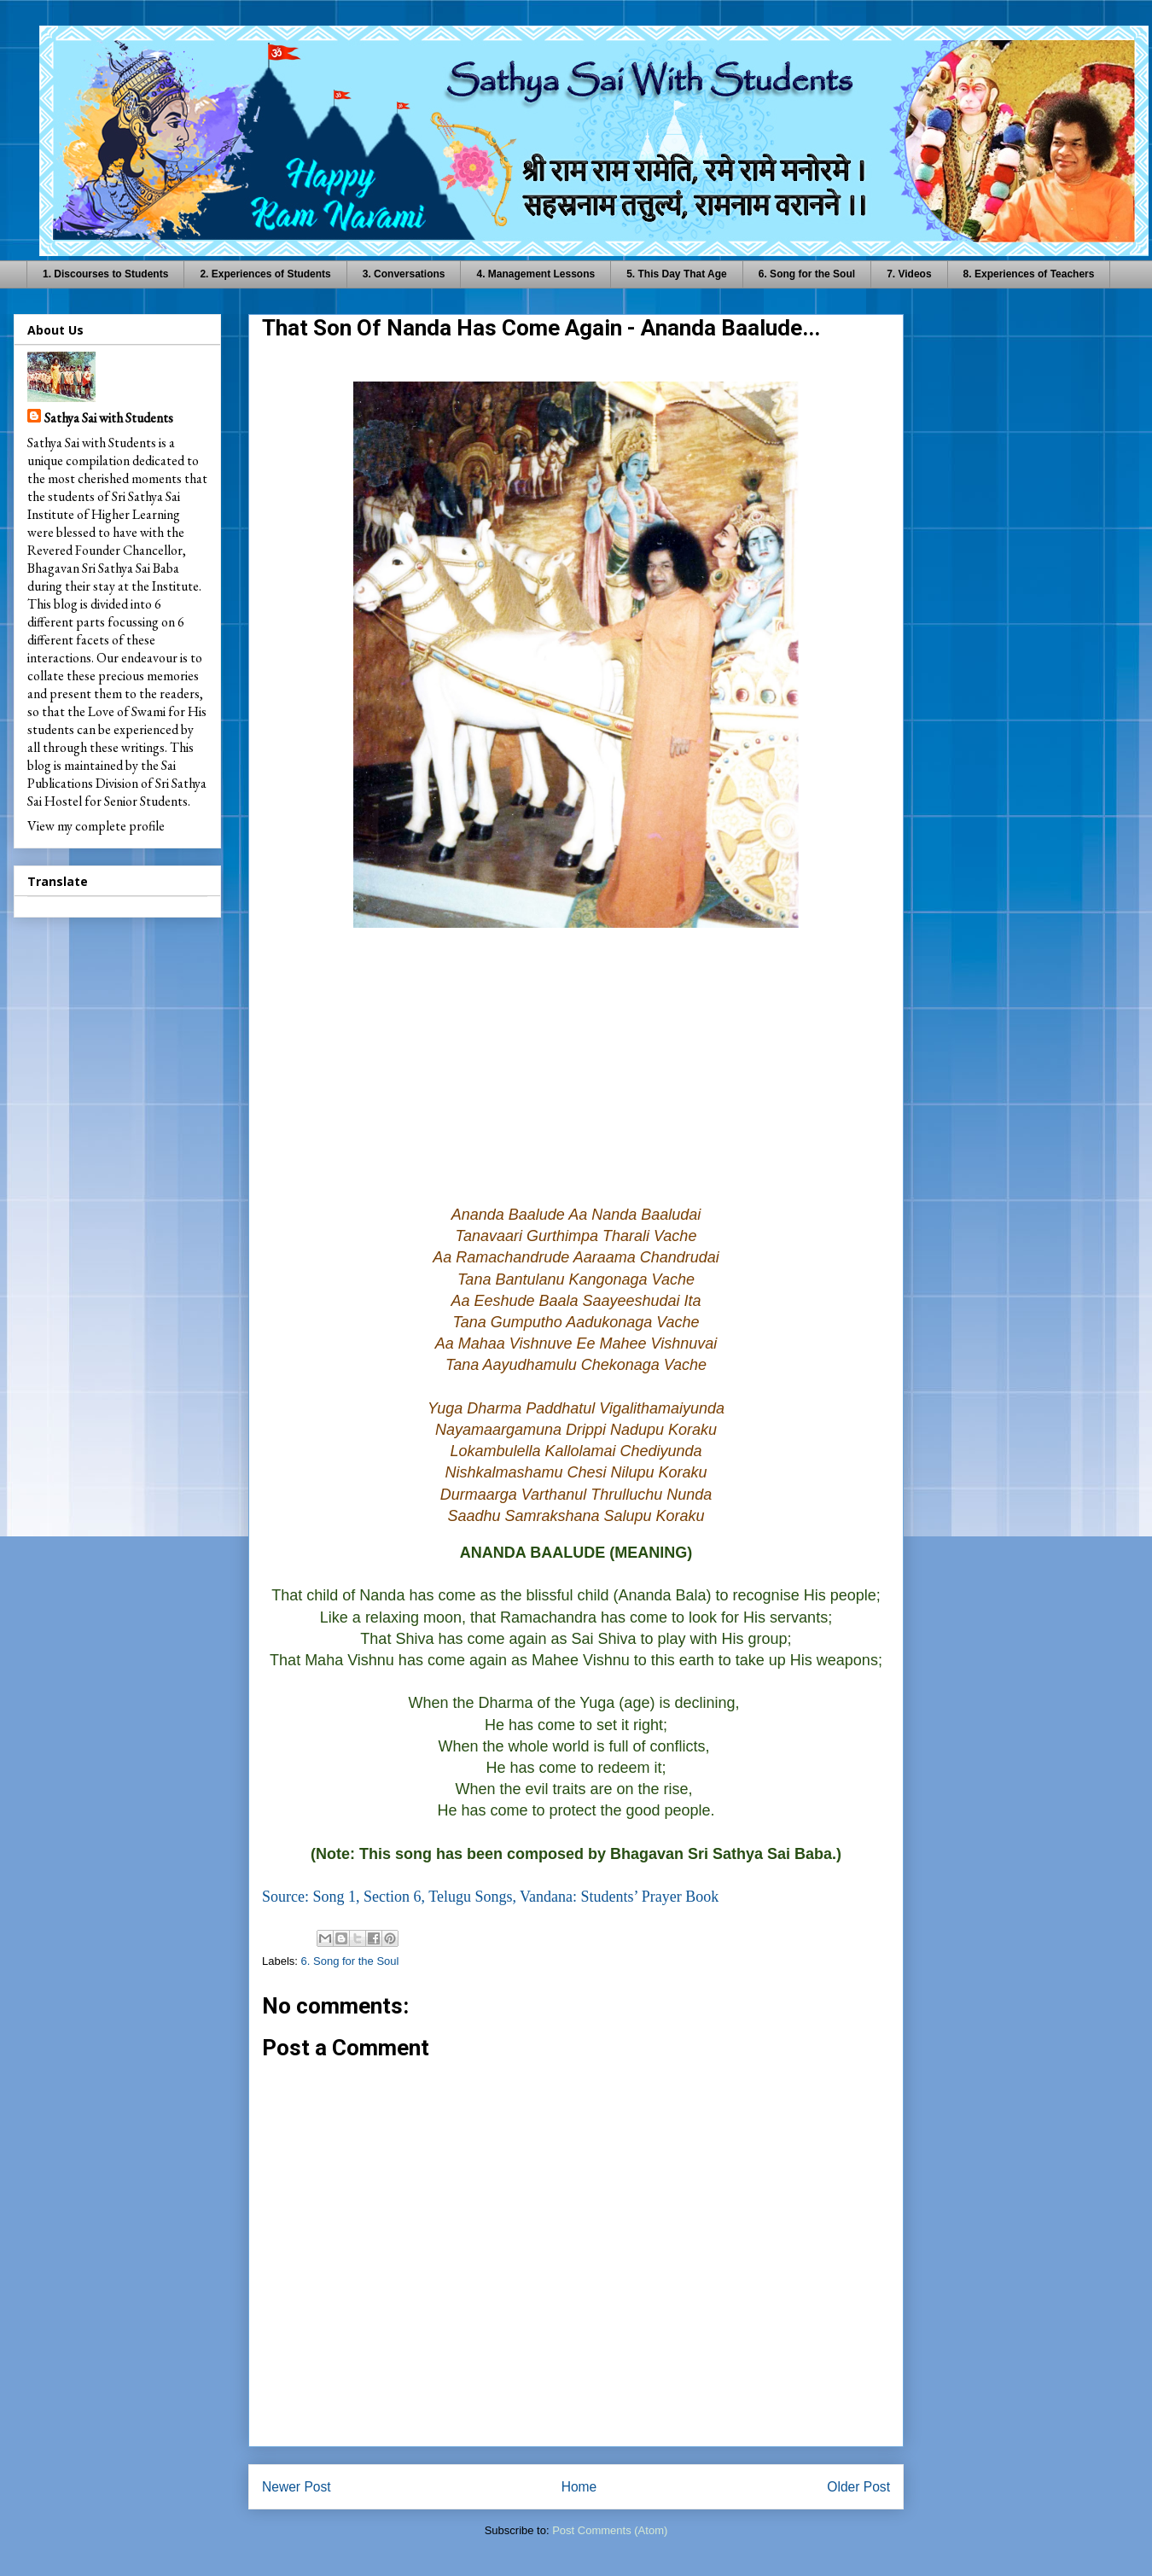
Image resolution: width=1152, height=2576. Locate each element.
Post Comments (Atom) (609, 2530)
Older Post (858, 2487)
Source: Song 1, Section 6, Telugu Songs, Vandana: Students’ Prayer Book (490, 1896)
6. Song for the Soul (807, 274)
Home (579, 2487)
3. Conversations (404, 274)
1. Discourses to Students (105, 274)
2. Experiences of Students (265, 274)
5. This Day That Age (676, 274)
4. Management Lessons (535, 274)
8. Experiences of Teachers (1029, 274)
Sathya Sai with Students (108, 418)
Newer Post (296, 2487)
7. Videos (909, 274)
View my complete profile (96, 826)
